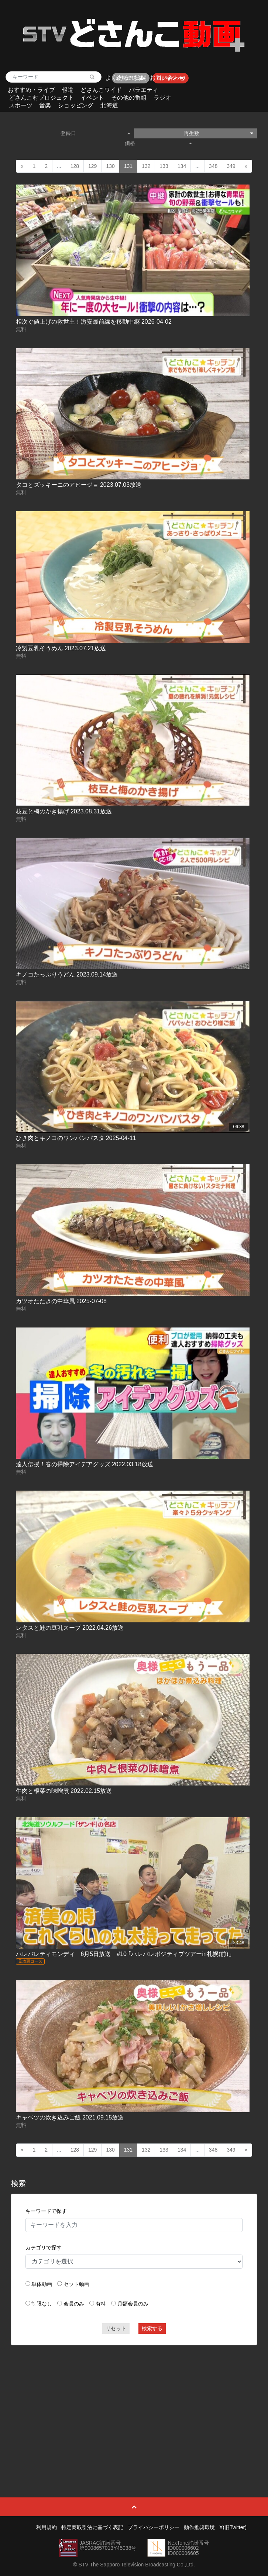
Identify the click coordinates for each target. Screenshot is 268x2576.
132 (146, 166)
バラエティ (143, 90)
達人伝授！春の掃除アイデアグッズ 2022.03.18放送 (85, 1464)
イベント (92, 97)
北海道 (109, 105)
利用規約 (46, 2527)
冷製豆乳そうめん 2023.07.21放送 (61, 648)
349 (231, 166)
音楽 (45, 105)
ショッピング (75, 105)
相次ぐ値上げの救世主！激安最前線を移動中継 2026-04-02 (94, 321)
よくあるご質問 (126, 78)
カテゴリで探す (43, 2247)
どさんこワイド (101, 90)
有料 (101, 2304)
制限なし (41, 2304)
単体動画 (41, 2284)
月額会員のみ (132, 2304)
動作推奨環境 (199, 2527)
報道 (67, 90)
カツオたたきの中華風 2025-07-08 (61, 1301)
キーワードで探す (46, 2211)
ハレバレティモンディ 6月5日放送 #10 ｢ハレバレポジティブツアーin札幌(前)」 (125, 1954)
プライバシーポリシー (153, 2527)
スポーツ (20, 105)
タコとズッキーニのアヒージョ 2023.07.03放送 (79, 485)
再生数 (219, 133)
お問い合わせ (167, 78)
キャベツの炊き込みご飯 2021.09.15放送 (70, 2117)
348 (213, 166)
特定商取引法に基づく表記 (92, 2527)
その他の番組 (129, 97)
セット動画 (76, 2284)
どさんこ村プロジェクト (41, 97)
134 (182, 166)
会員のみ (73, 2304)
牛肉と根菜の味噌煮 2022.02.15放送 (64, 1791)
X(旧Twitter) (233, 2527)
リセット (116, 2328)
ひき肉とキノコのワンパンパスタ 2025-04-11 (76, 1138)
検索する (152, 2328)
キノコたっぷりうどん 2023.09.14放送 (67, 974)
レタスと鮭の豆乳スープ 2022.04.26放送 (70, 1628)
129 (92, 166)
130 (110, 166)
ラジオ (162, 97)
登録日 (95, 133)
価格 (158, 143)
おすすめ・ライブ (31, 90)
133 (163, 166)
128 (75, 166)
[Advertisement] (134, 2404)
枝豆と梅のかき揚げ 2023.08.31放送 (64, 811)
